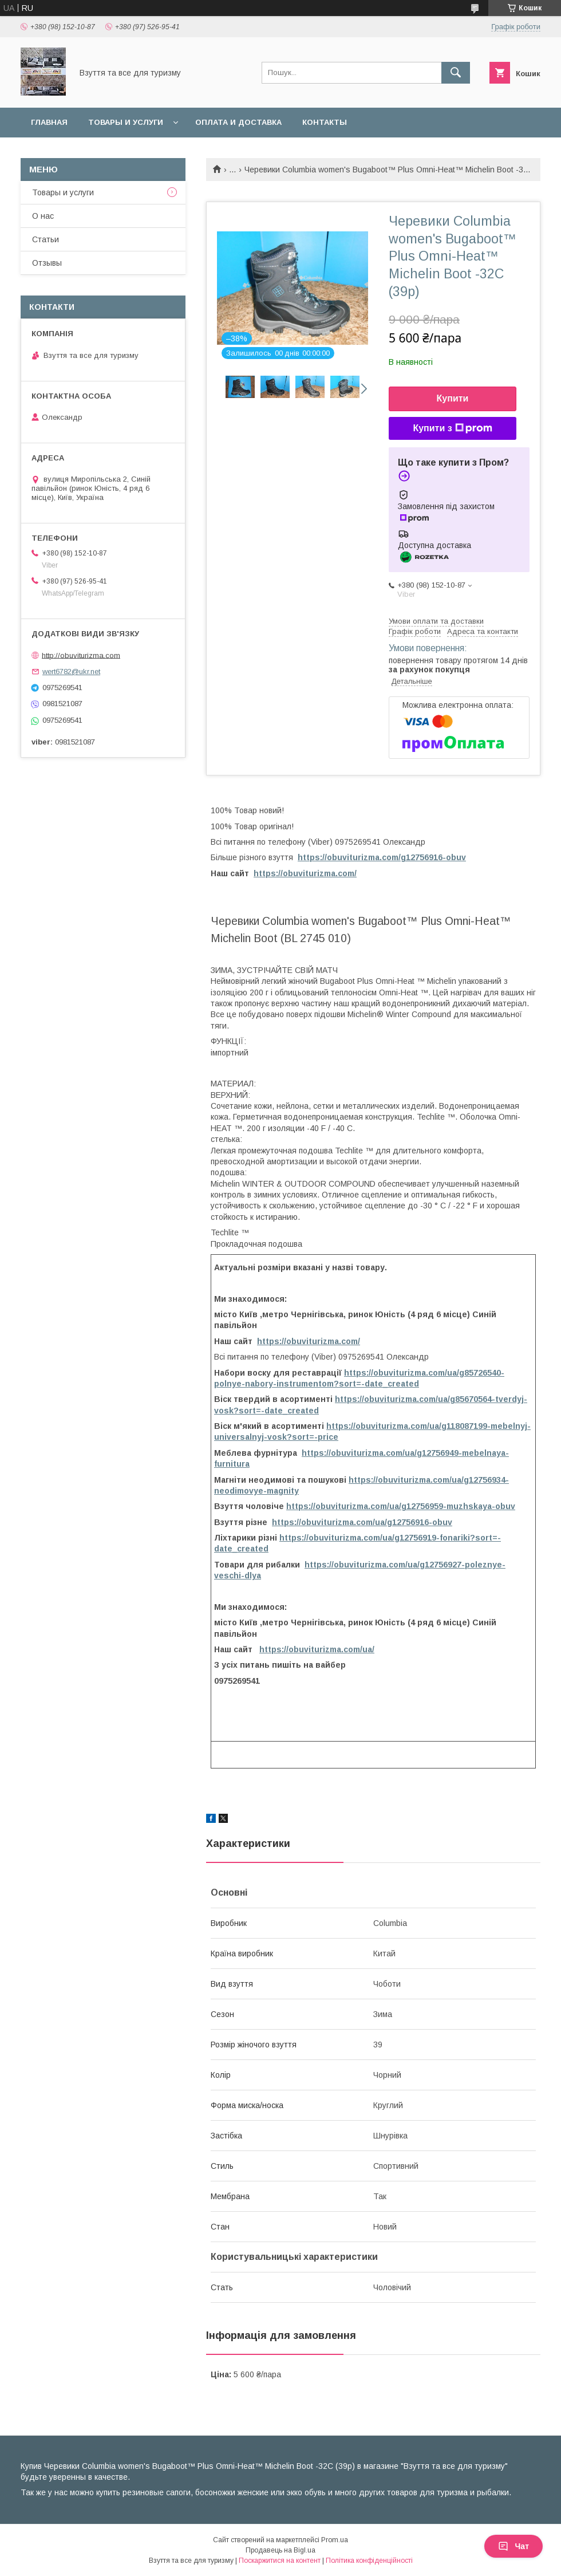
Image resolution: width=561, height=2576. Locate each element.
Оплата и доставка (238, 122)
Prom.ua (334, 2540)
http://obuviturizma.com (81, 655)
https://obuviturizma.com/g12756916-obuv (382, 857)
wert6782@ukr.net (71, 671)
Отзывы (47, 262)
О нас (43, 215)
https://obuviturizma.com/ (305, 873)
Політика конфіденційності (369, 2561)
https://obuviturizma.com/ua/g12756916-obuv (362, 1522)
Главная (49, 122)
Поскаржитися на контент (280, 2561)
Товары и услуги (125, 122)
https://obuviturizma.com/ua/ (316, 1649)
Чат (513, 2546)
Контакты (324, 122)
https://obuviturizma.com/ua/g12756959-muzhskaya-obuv (400, 1506)
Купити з (452, 428)
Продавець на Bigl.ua (280, 2550)
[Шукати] (455, 73)
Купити (453, 398)
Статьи (45, 239)
